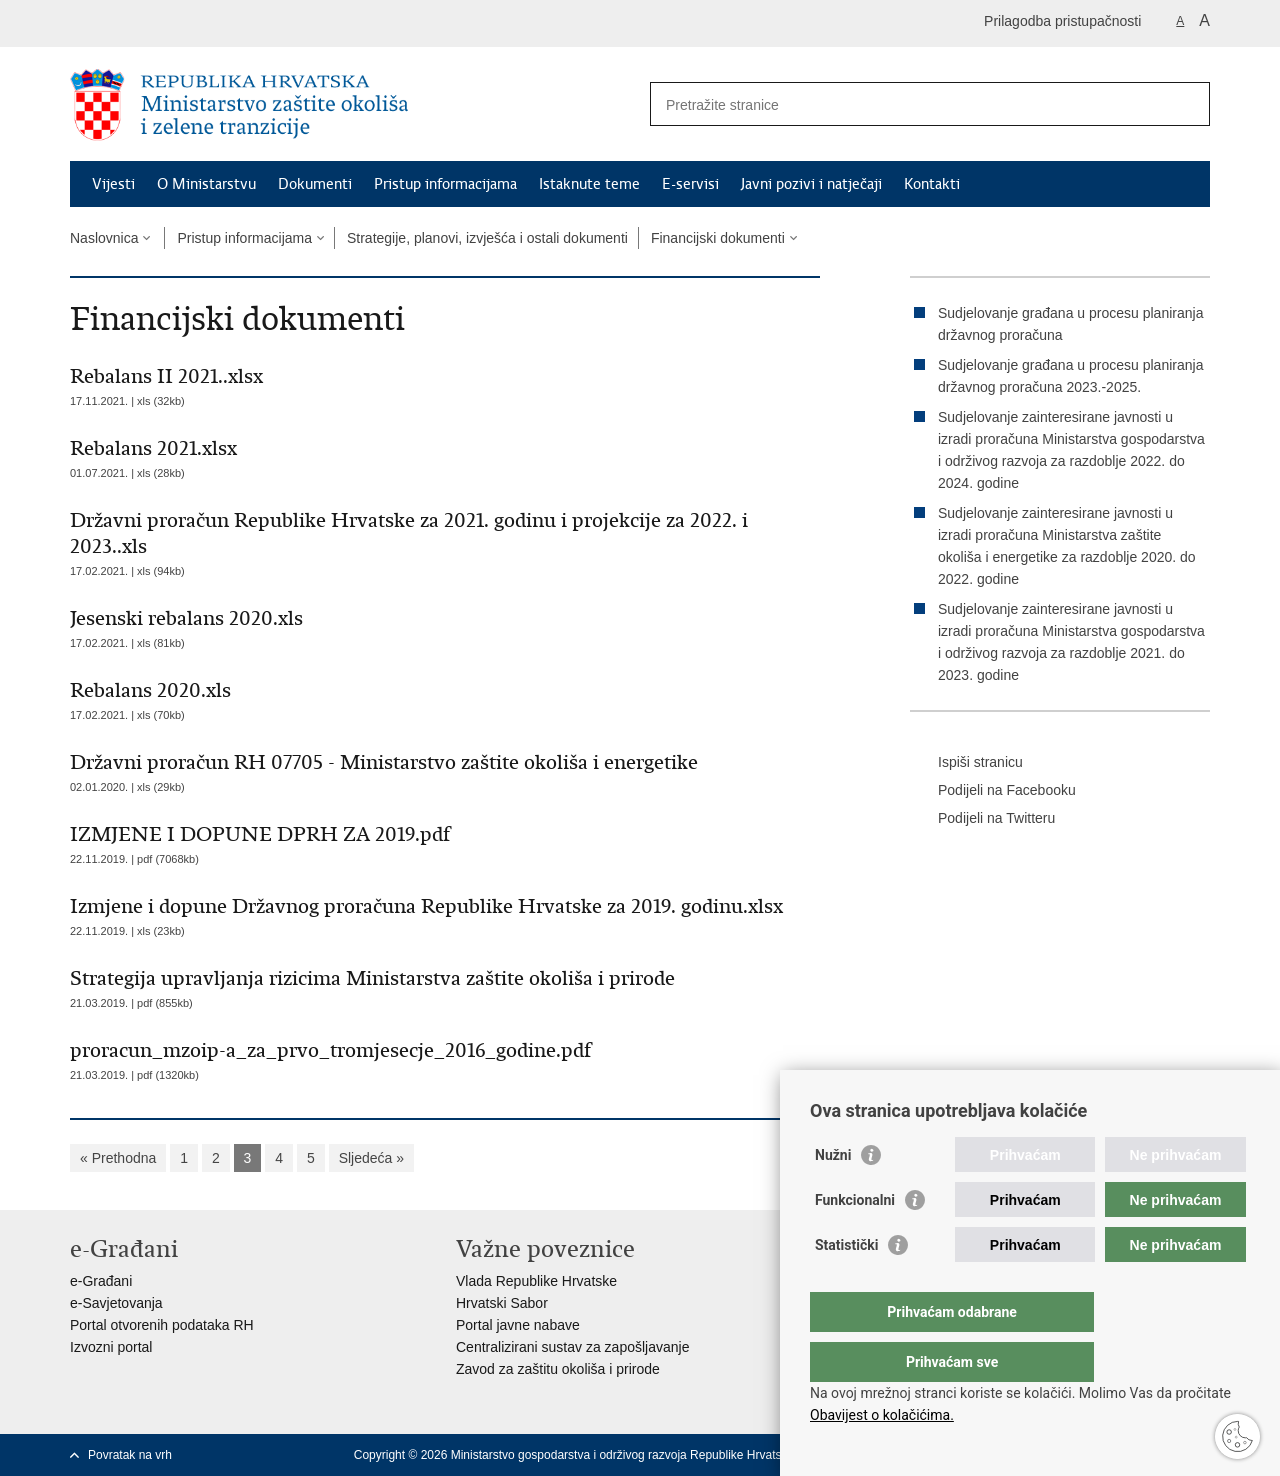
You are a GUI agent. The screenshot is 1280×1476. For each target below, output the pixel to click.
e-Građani (101, 1281)
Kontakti (932, 184)
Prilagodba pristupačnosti (1062, 21)
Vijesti (113, 184)
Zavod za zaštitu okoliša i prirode (558, 1369)
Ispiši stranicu (966, 763)
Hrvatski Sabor (502, 1303)
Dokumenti (315, 184)
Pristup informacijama (445, 184)
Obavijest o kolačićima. (882, 1415)
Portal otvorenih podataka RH (162, 1325)
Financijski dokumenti (718, 238)
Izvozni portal (111, 1347)
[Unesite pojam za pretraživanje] (908, 104)
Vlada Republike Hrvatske (536, 1281)
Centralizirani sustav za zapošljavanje (572, 1347)
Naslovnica (104, 238)
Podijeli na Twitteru (982, 819)
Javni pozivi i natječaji (811, 184)
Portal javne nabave (518, 1325)
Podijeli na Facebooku (993, 791)
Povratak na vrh (130, 1455)
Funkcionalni (855, 1240)
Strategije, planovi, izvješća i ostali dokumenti (487, 238)
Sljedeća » (371, 1158)
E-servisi (690, 184)
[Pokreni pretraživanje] (1187, 104)
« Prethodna (118, 1158)
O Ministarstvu (206, 184)
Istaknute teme (589, 184)
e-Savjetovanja (116, 1303)
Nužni (833, 1195)
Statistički (846, 1285)
